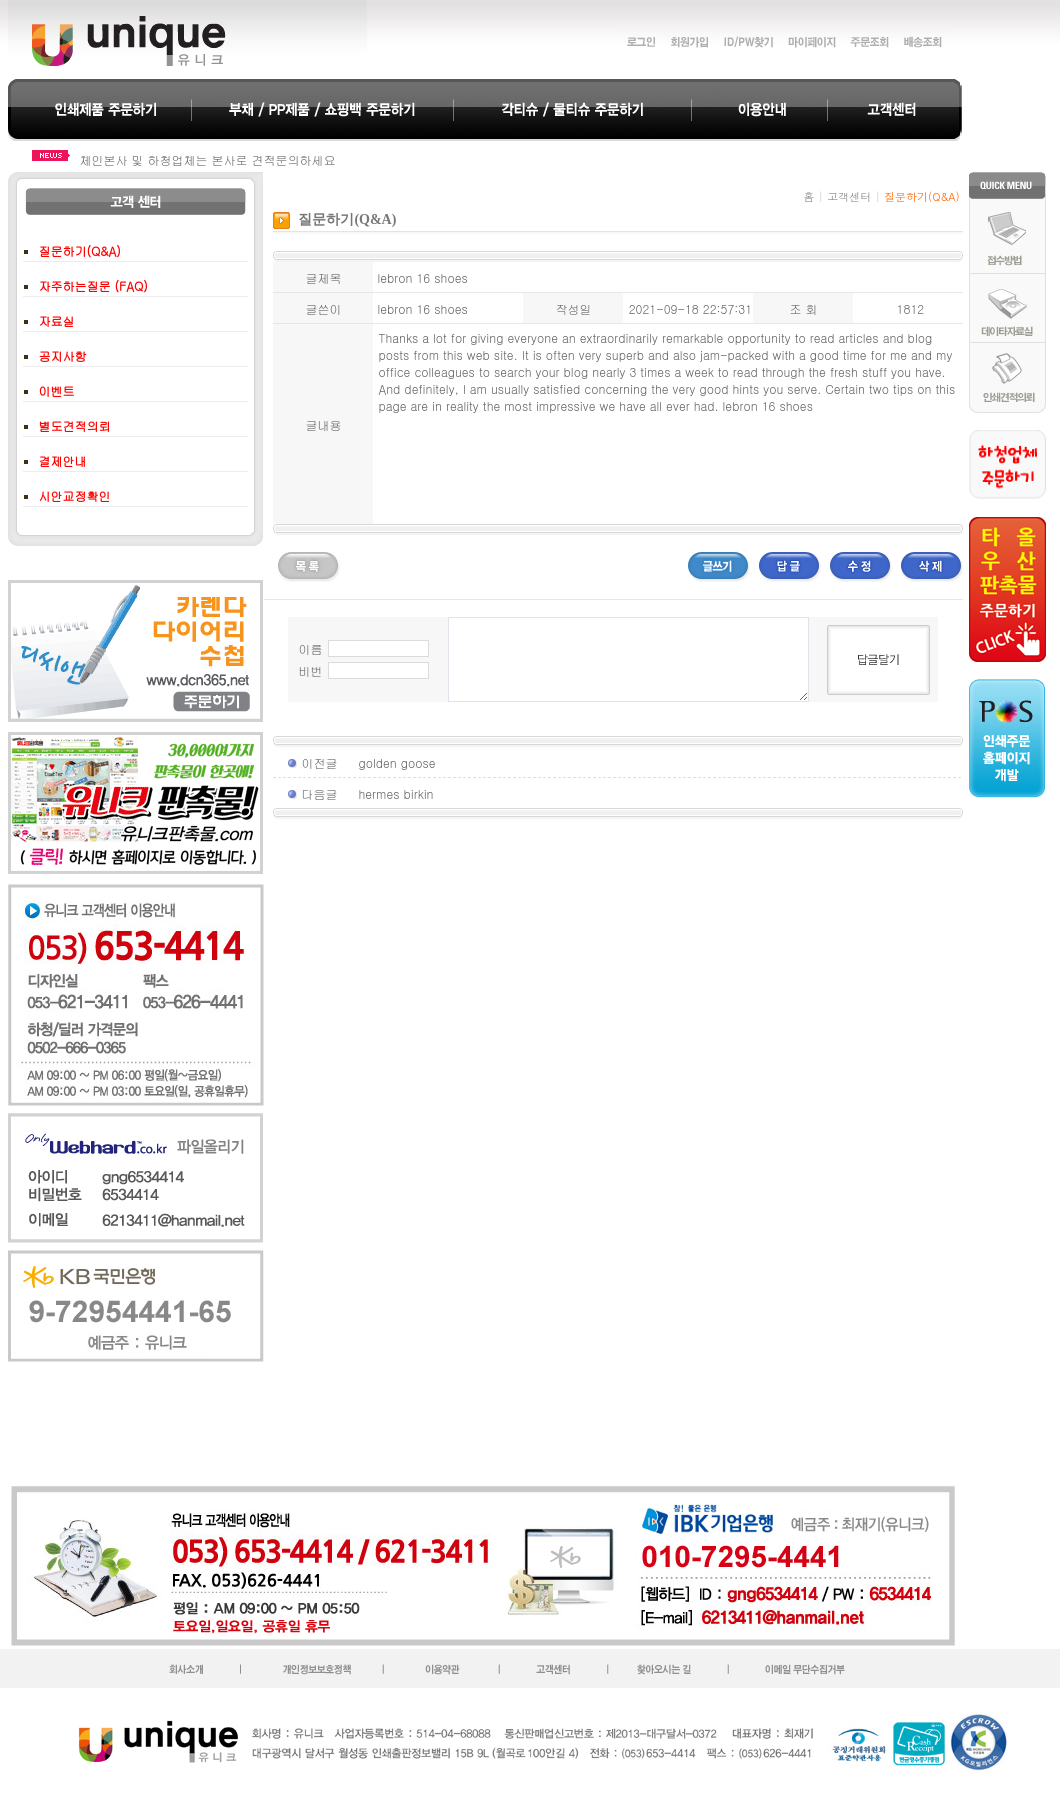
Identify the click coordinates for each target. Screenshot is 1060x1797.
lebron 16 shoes (768, 405)
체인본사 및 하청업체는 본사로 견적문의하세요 (208, 159)
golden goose (396, 762)
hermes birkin (395, 793)
